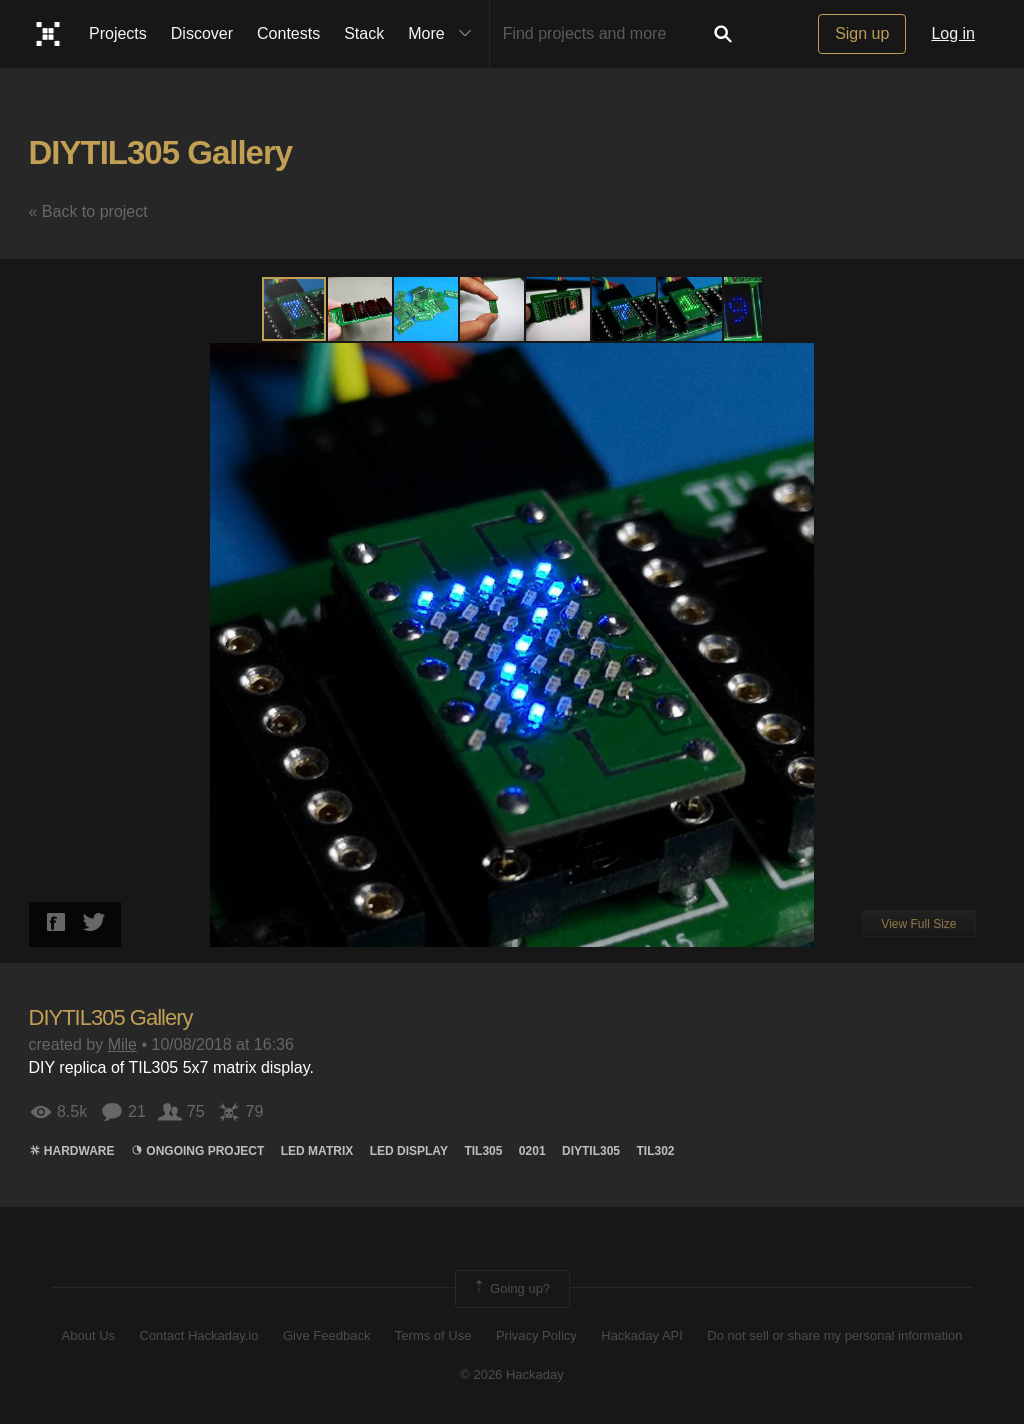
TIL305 (483, 1151)
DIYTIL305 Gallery (161, 152)
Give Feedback (326, 1335)
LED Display (409, 1151)
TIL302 (656, 1151)
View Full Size (918, 924)
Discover (202, 33)
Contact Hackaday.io (199, 1335)
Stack (364, 33)
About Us (88, 1335)
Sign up (862, 33)
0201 (532, 1151)
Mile (122, 1044)
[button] (361, 309)
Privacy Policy (536, 1335)
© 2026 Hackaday (512, 1374)
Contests (288, 33)
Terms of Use (433, 1335)
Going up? (511, 1289)
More (444, 34)
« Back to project (88, 211)
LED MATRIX (317, 1151)
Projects (118, 33)
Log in (953, 33)
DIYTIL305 (591, 1151)
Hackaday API (642, 1335)
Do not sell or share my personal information (834, 1335)
